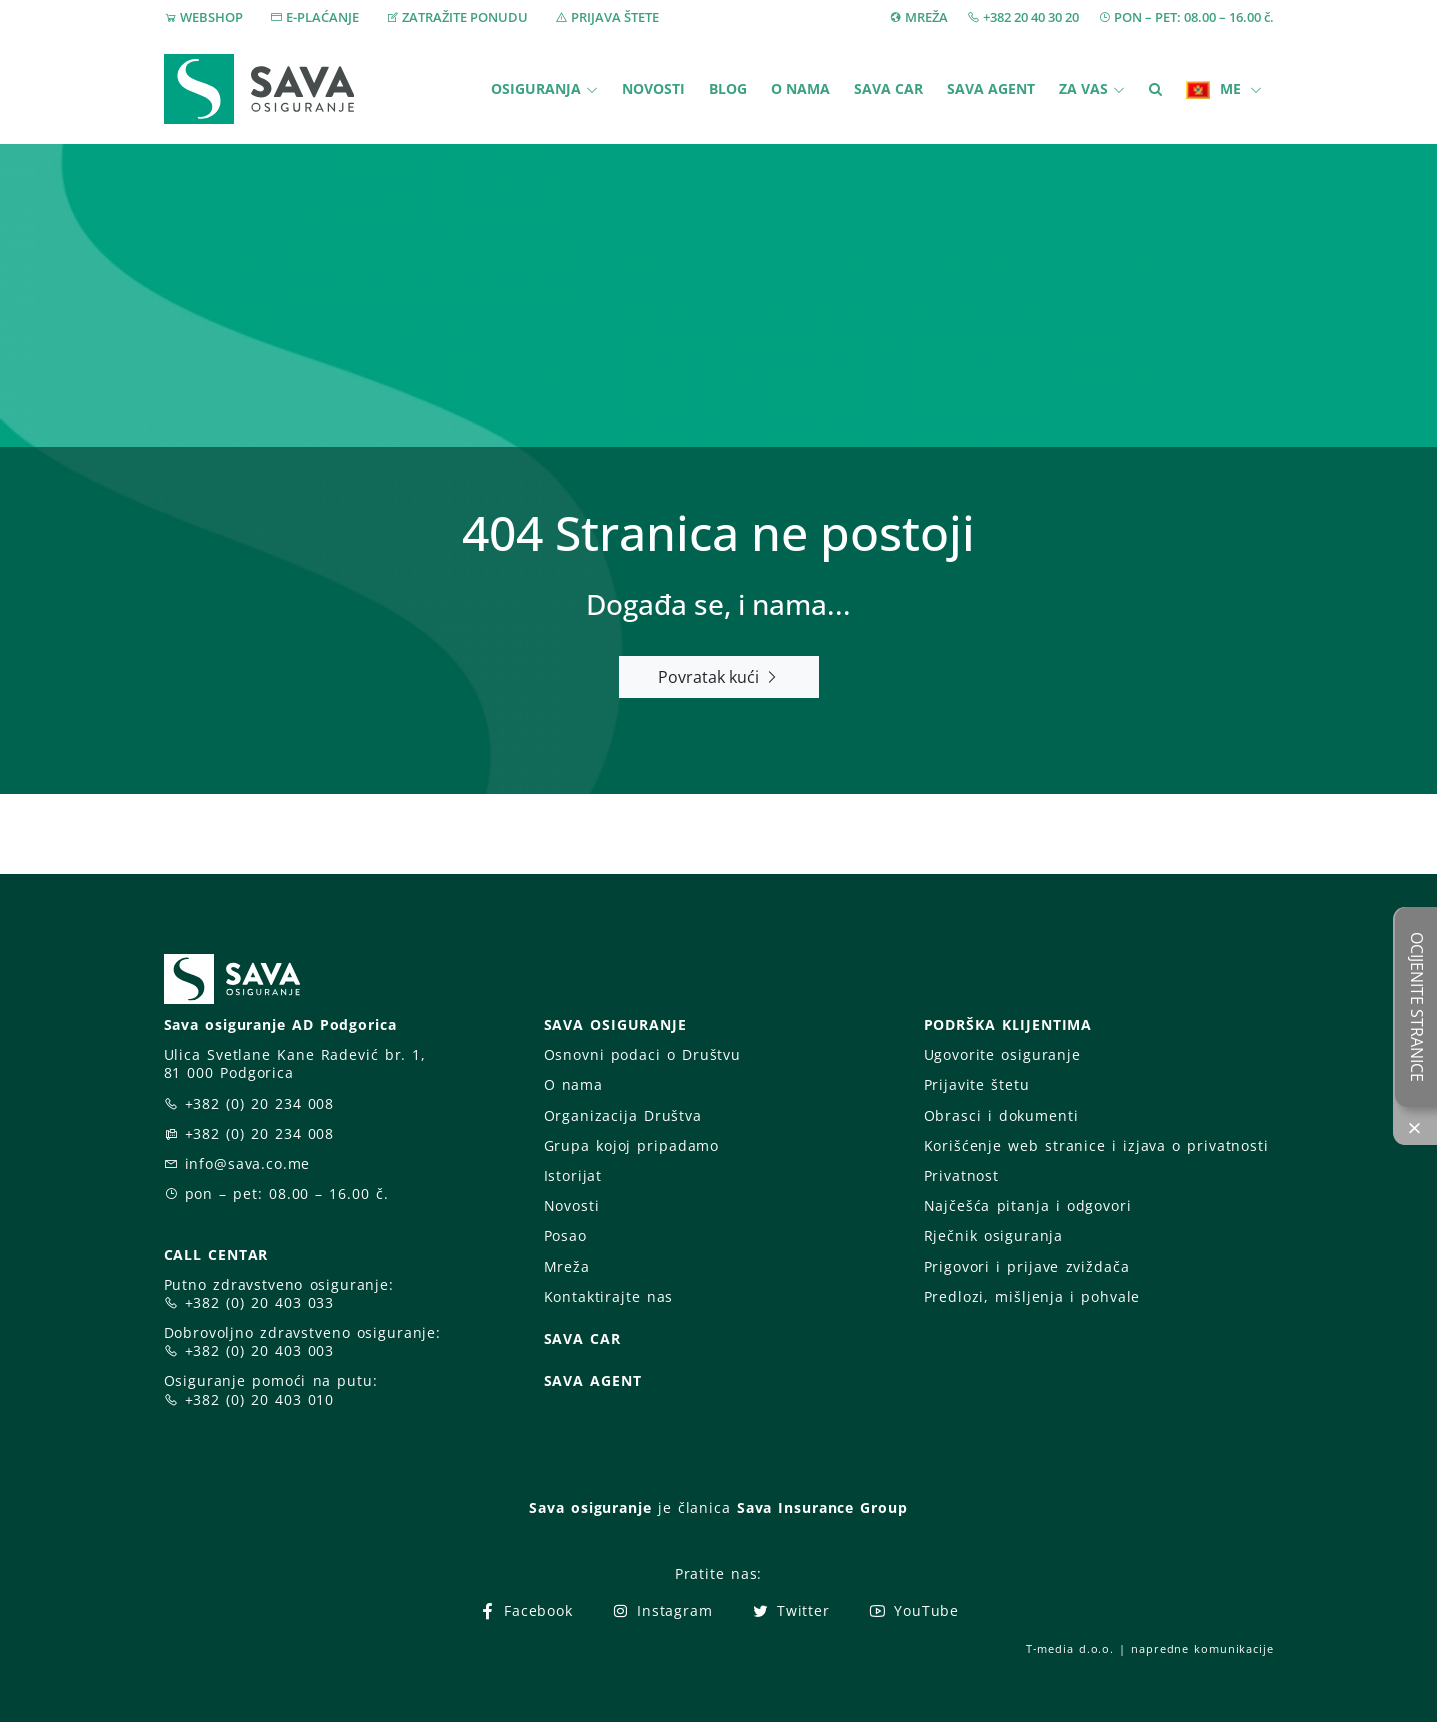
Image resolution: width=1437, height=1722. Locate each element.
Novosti (653, 88)
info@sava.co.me (248, 1163)
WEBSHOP (211, 17)
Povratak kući (718, 677)
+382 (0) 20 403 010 (260, 1399)
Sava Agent (991, 88)
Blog (728, 88)
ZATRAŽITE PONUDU (465, 17)
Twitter (790, 1610)
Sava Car (888, 88)
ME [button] (1215, 89)
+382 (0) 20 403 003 (260, 1350)
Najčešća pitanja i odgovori (1028, 1205)
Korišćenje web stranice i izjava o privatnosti (1096, 1145)
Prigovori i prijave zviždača (1027, 1266)
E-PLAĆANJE (322, 17)
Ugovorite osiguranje (1002, 1054)
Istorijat (573, 1175)
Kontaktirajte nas (609, 1296)
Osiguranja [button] (536, 88)
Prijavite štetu (977, 1084)
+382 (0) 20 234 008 (260, 1103)
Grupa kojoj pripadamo (632, 1145)
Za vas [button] (1083, 88)
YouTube (913, 1610)
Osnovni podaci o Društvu (642, 1054)
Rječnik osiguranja (994, 1235)
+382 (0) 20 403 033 (260, 1302)
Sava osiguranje (590, 1507)
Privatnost (962, 1175)
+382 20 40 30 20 (1031, 17)
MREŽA (926, 17)
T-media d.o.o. (1070, 1648)
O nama (800, 88)
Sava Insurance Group (822, 1507)
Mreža (567, 1266)
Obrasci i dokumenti (1001, 1115)
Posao (565, 1235)
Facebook (525, 1610)
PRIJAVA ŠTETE (615, 17)
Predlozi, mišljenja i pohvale (1032, 1296)
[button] (1155, 89)
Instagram (662, 1610)
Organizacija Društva (623, 1115)
